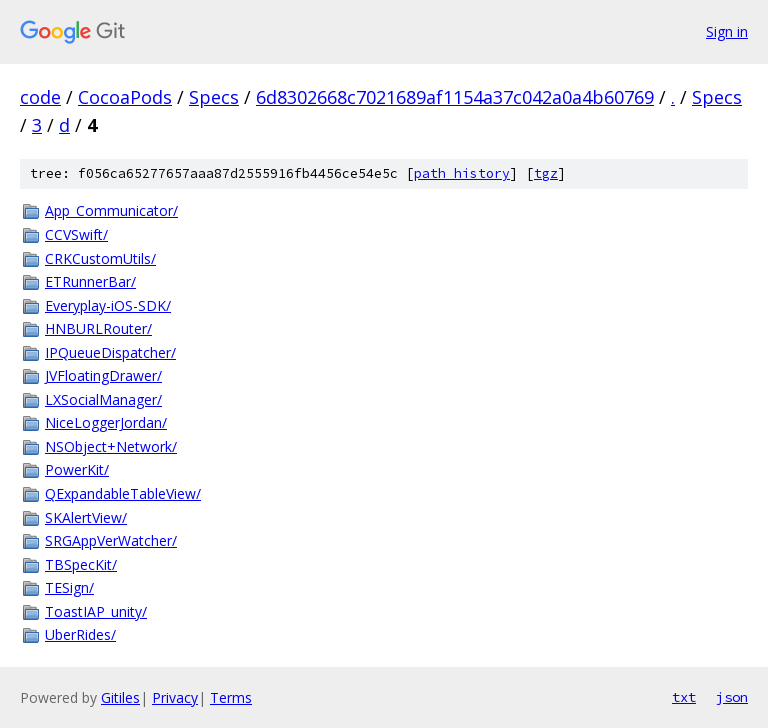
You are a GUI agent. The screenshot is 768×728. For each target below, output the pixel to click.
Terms (231, 697)
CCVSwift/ (76, 234)
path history (462, 173)
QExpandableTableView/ (123, 493)
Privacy (175, 697)
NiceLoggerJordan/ (106, 422)
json (732, 697)
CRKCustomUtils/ (100, 258)
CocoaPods (125, 97)
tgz (546, 173)
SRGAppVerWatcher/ (111, 540)
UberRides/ (80, 634)
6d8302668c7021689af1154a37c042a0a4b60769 (455, 97)
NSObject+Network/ (111, 446)
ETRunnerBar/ (90, 281)
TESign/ (69, 587)
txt (684, 697)
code (40, 97)
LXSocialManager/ (103, 399)
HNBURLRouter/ (98, 328)
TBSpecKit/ (81, 564)
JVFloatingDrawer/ (103, 375)
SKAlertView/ (86, 517)
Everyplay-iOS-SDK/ (108, 305)
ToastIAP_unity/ (96, 611)
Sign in (727, 31)
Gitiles (120, 697)
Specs (214, 97)
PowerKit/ (77, 469)
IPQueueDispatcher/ (110, 352)
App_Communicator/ (111, 210)
